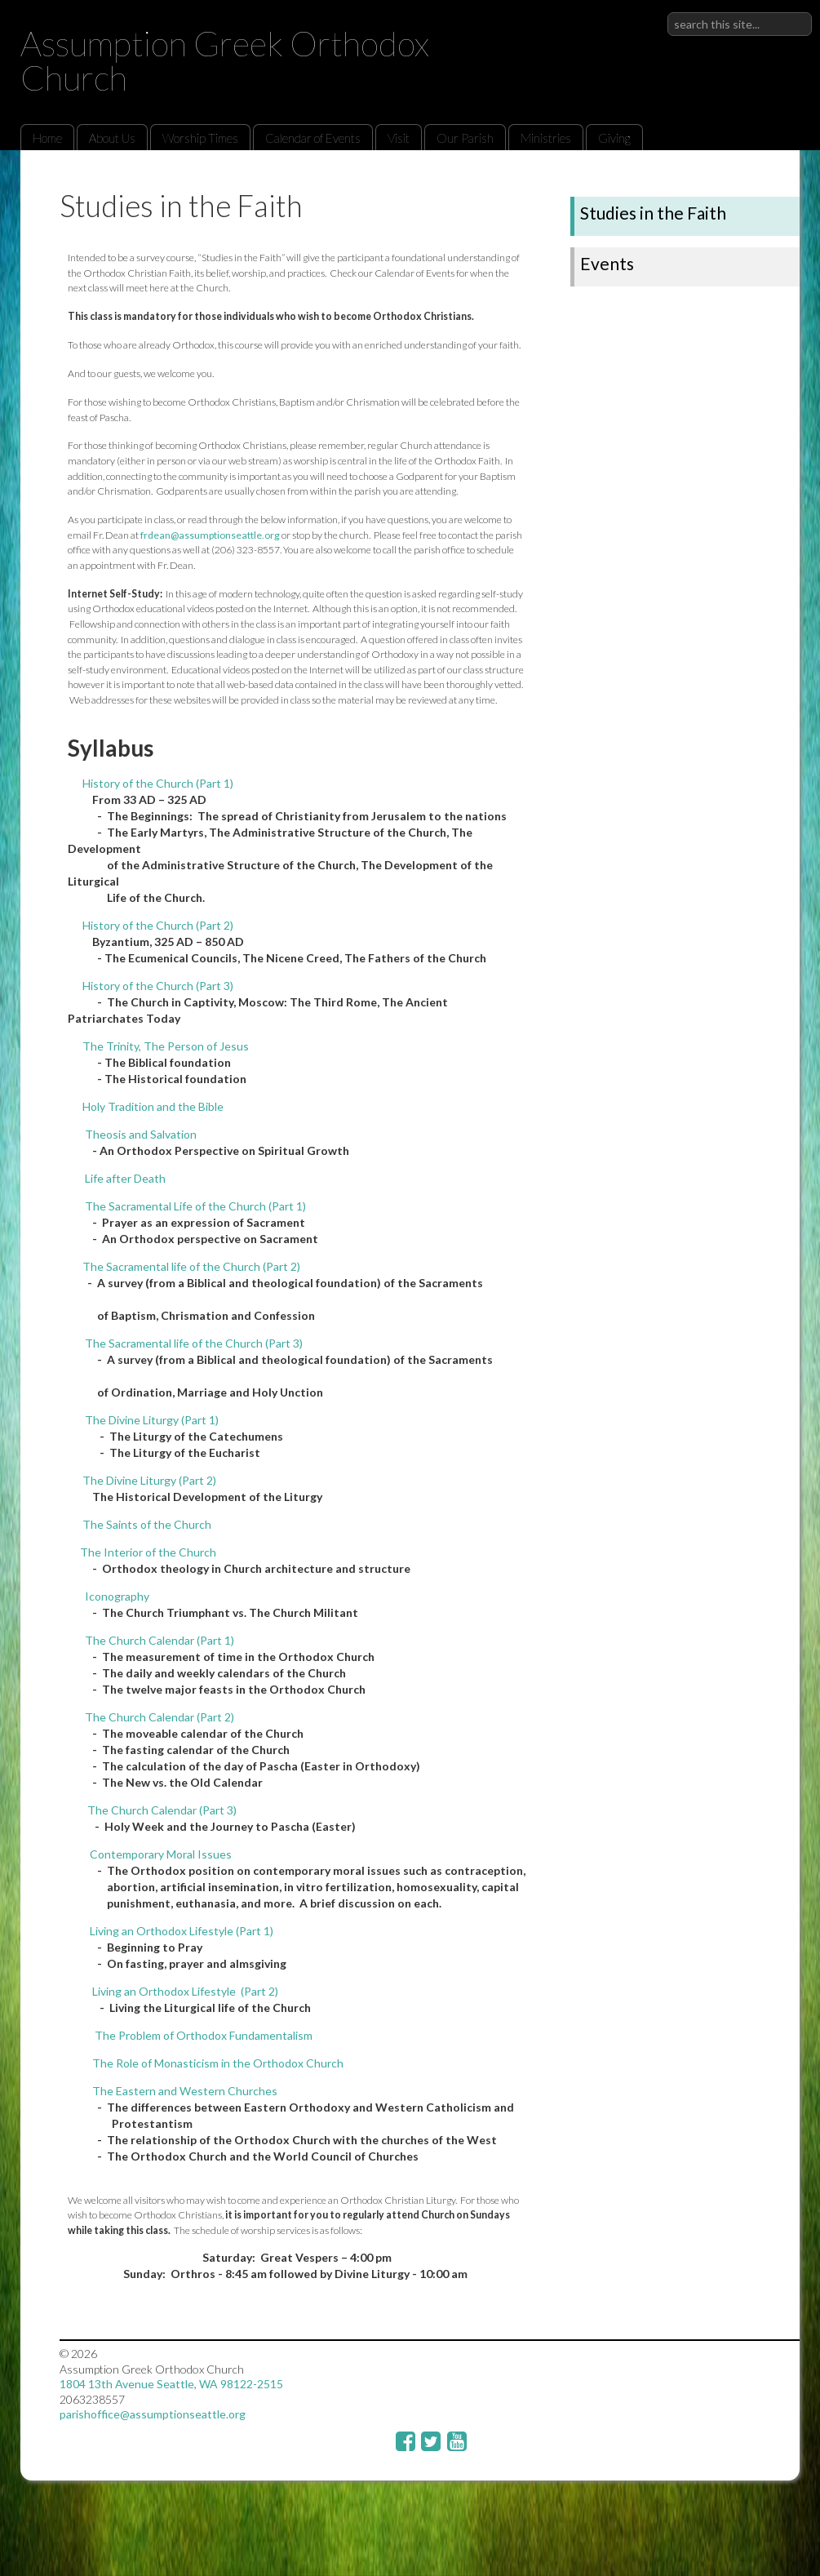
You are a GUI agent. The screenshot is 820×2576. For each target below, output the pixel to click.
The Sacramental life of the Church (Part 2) (191, 1266)
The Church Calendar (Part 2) (159, 1717)
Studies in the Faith (653, 212)
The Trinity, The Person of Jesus (165, 1046)
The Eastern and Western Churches (184, 2091)
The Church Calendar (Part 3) (161, 1810)
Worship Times (200, 138)
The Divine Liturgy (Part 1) (152, 1420)
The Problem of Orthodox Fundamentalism (203, 2035)
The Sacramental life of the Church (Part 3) (194, 1343)
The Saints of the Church (146, 1524)
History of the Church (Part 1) (157, 783)
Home (47, 138)
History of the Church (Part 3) (157, 986)
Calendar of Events (313, 138)
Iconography (117, 1596)
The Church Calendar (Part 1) (159, 1640)
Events (607, 263)
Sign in (795, 12)
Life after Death (125, 1178)
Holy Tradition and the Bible (153, 1106)
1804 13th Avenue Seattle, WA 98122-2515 (171, 2384)
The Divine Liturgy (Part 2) (149, 1480)
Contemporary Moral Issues (159, 1854)
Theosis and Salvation (141, 1134)
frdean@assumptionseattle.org (210, 535)
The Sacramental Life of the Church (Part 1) (195, 1206)
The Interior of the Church (148, 1552)
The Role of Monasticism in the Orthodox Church (218, 2063)
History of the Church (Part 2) (157, 925)
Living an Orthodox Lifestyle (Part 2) (185, 1991)
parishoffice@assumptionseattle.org (153, 2414)
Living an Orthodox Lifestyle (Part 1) (181, 1931)
